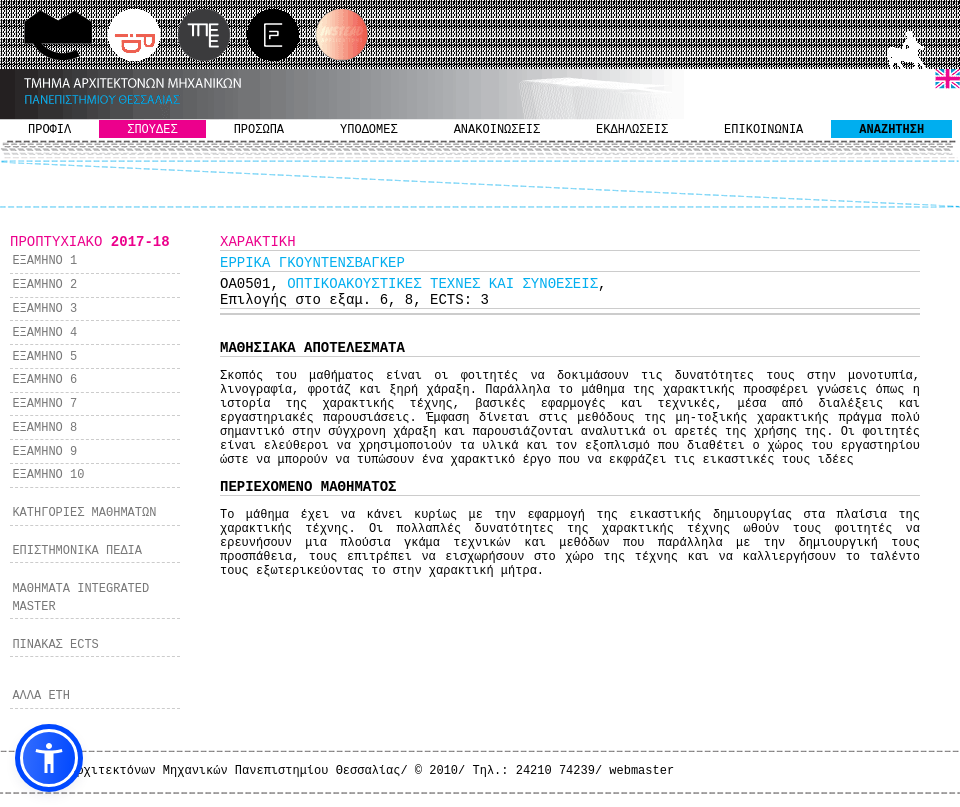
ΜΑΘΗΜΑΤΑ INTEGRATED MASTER (80, 598)
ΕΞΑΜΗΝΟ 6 (44, 380)
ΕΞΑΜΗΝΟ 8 (44, 428)
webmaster (641, 771)
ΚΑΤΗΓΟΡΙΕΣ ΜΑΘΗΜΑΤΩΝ (84, 513)
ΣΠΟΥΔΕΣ (152, 130)
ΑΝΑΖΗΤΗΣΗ (891, 130)
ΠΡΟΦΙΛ (49, 130)
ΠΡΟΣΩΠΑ (259, 130)
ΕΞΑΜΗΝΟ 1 (44, 261)
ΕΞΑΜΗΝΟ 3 (44, 309)
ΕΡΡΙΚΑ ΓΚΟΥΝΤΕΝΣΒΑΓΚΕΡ (312, 263)
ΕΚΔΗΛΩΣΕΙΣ (632, 130)
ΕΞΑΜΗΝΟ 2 (44, 285)
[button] (49, 758)
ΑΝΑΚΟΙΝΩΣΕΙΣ (497, 130)
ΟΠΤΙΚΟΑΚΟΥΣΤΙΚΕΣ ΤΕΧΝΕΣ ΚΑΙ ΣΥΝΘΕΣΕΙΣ (442, 284)
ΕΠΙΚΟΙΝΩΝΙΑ (763, 130)
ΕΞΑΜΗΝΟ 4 (44, 333)
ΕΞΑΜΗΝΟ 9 (44, 452)
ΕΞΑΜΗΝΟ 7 (44, 404)
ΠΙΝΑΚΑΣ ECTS (55, 645)
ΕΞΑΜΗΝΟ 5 (44, 357)
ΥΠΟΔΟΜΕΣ (369, 130)
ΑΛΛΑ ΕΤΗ (41, 696)
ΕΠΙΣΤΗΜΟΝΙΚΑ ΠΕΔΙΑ (77, 551)
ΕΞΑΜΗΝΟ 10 (48, 475)
